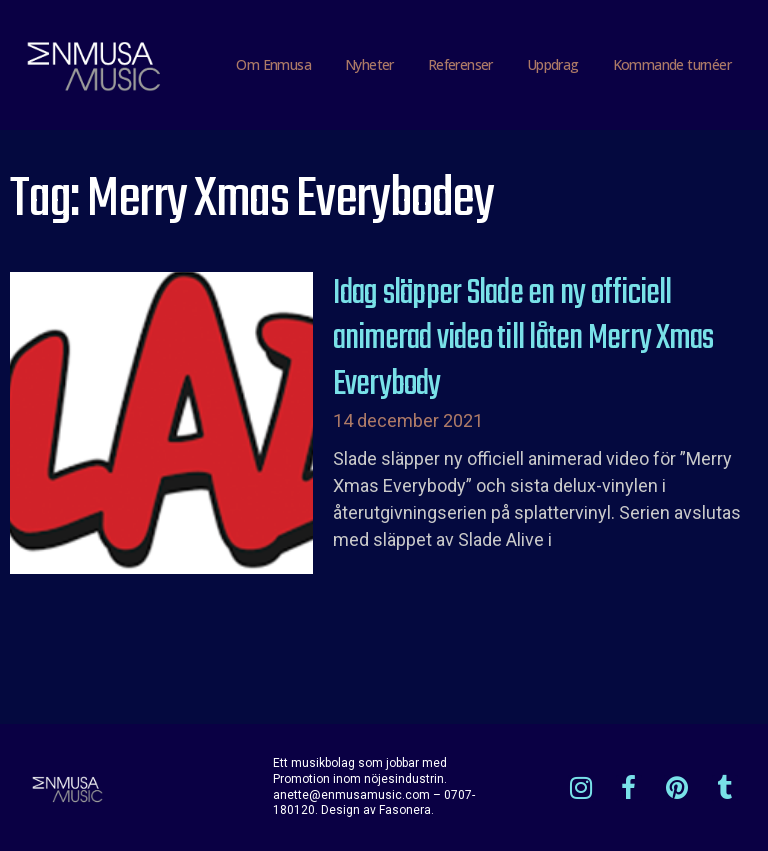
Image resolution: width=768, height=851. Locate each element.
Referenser (460, 64)
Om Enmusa (273, 64)
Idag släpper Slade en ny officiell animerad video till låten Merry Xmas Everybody (523, 339)
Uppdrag (553, 64)
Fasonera (405, 810)
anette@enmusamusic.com (351, 795)
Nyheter (369, 64)
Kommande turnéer (672, 64)
